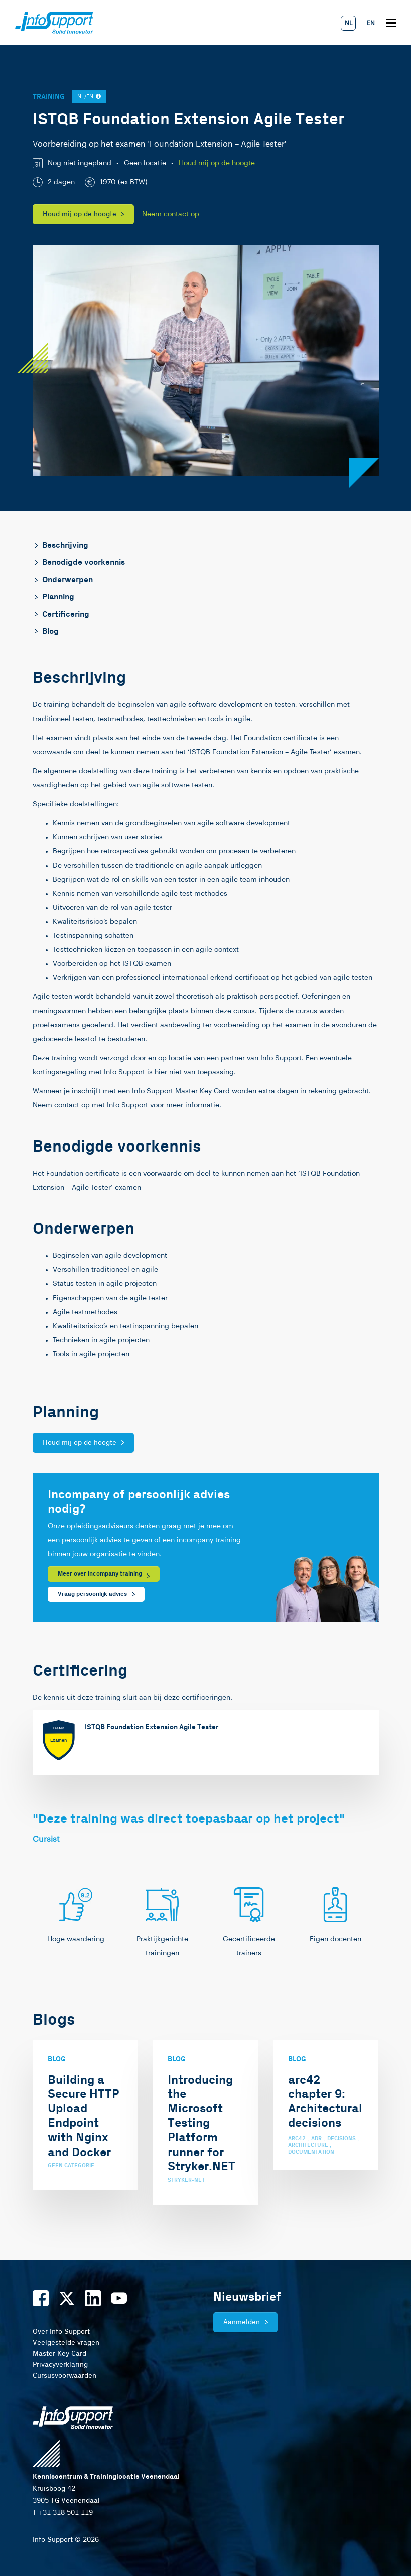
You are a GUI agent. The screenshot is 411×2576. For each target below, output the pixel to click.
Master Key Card (59, 2354)
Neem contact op (170, 214)
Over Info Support (61, 2332)
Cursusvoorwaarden (64, 2376)
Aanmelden (241, 2322)
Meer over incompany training (100, 1574)
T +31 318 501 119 (63, 2513)
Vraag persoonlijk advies (92, 1594)
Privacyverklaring (60, 2365)
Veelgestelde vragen (66, 2343)
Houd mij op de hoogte (217, 163)
